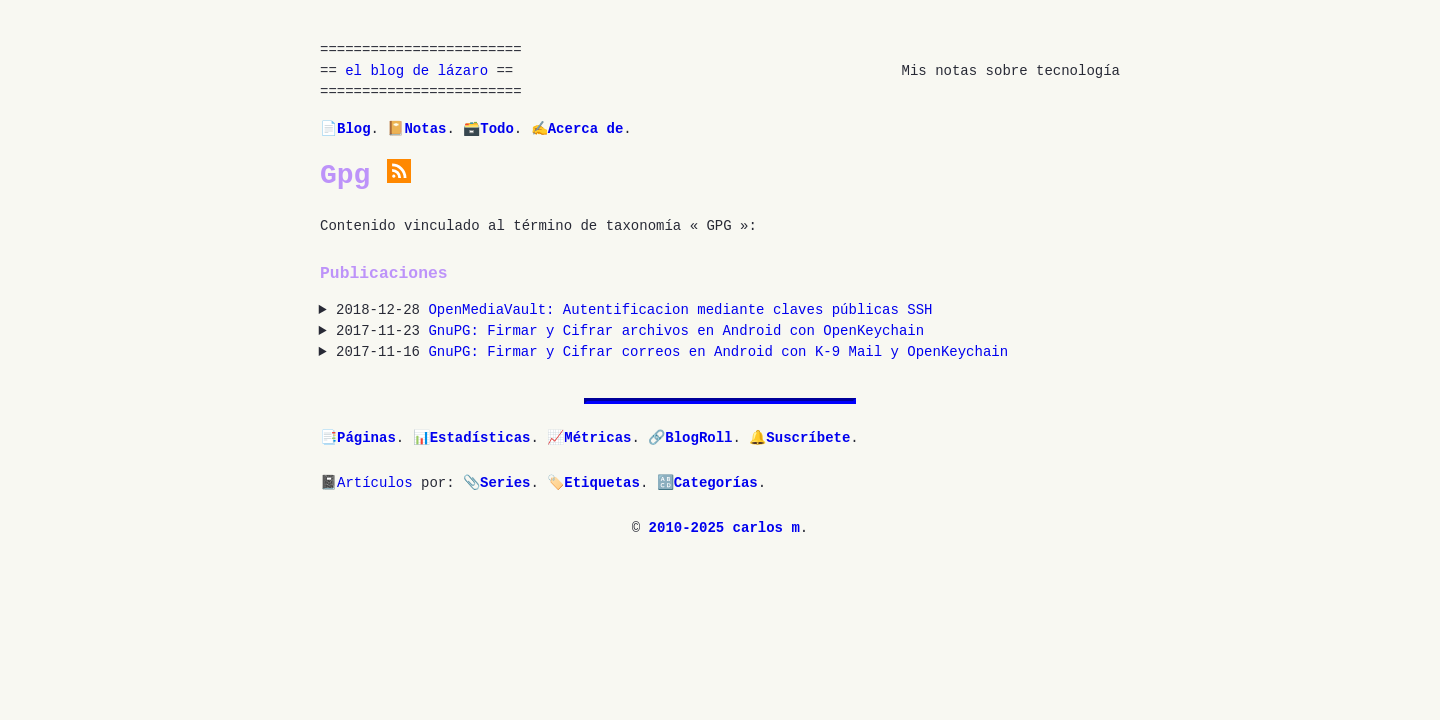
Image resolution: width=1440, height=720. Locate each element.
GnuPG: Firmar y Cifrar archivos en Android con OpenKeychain (676, 331)
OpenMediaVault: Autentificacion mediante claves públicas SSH (680, 310)
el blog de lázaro (416, 71)
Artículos (375, 483)
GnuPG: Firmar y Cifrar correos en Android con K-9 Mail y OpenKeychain (718, 352)
